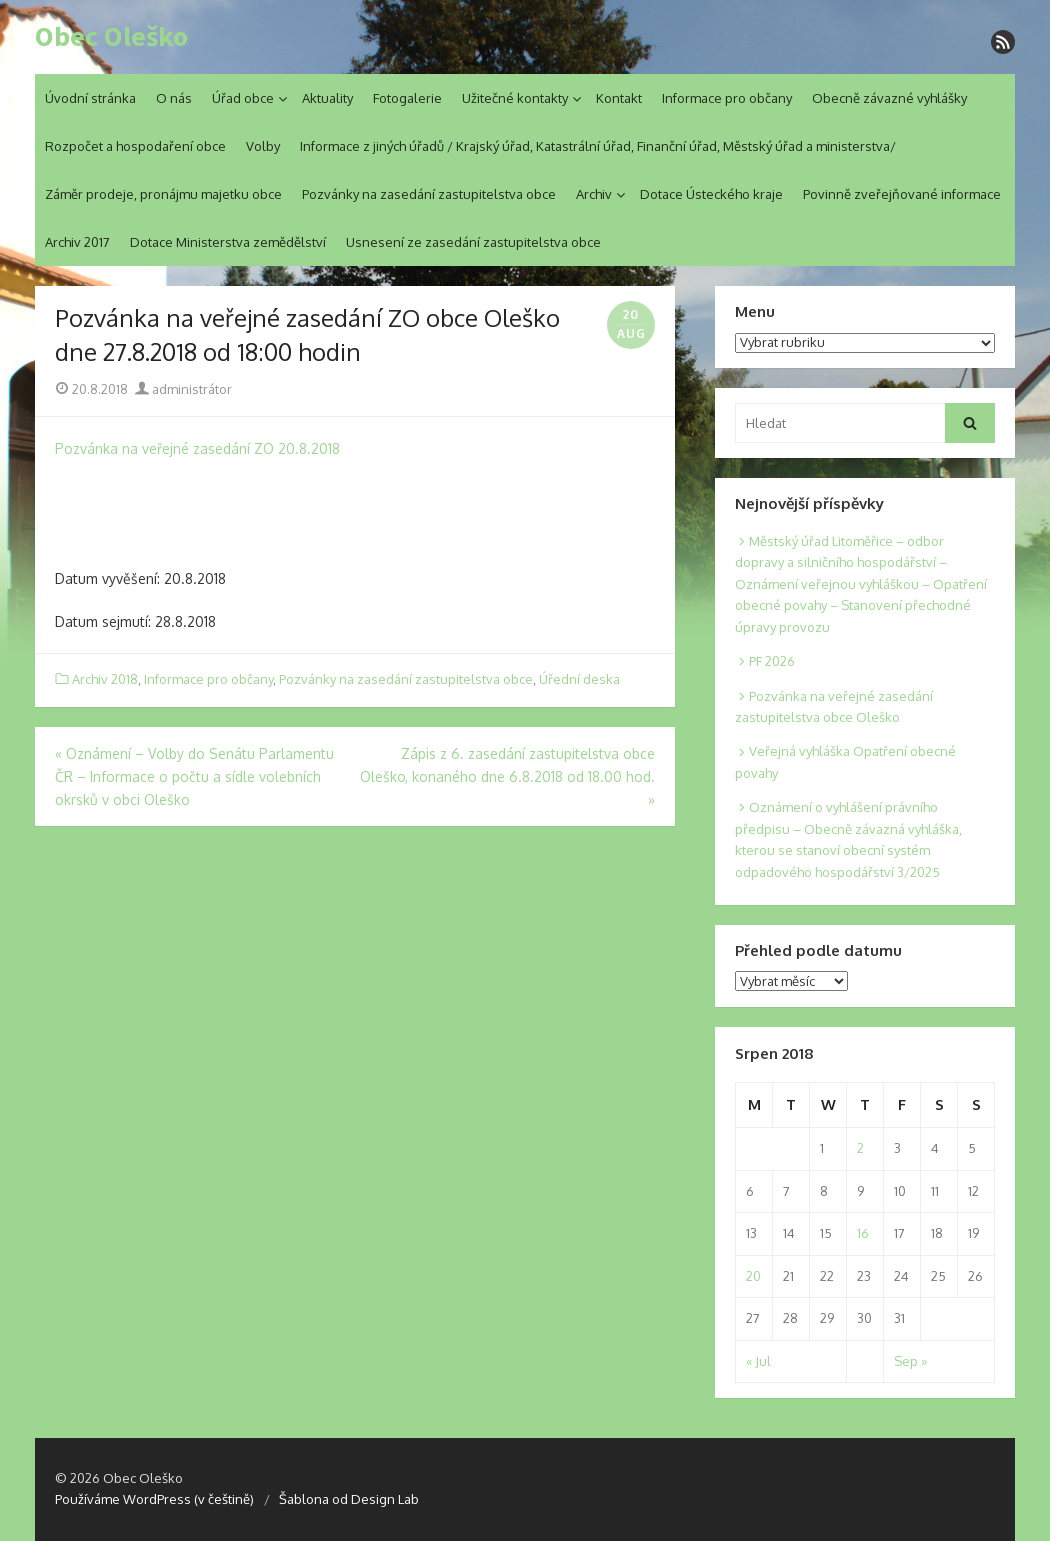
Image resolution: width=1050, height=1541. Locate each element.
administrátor (183, 389)
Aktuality (327, 98)
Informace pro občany (727, 98)
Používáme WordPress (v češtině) (154, 1499)
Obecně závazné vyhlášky (889, 98)
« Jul (758, 1361)
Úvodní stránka (90, 98)
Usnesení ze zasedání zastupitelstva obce (473, 242)
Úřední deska (579, 679)
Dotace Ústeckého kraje (711, 194)
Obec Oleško (111, 37)
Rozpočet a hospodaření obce (135, 146)
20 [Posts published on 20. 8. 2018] (753, 1276)
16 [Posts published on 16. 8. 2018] (863, 1233)
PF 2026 (772, 661)
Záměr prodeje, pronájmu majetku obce (163, 194)
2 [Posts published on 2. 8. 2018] (860, 1148)
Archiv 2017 (77, 242)
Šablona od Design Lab (349, 1499)
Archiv (594, 194)
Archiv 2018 (105, 679)
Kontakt (619, 98)
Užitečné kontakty (515, 98)
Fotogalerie (407, 98)
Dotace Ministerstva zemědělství (228, 242)
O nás (174, 98)
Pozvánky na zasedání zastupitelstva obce (429, 194)
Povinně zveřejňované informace (902, 194)
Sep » (910, 1361)
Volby (263, 146)
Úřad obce (243, 98)
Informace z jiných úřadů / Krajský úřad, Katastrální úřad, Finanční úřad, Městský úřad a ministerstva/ (598, 146)
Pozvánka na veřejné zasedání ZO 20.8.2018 (197, 448)
